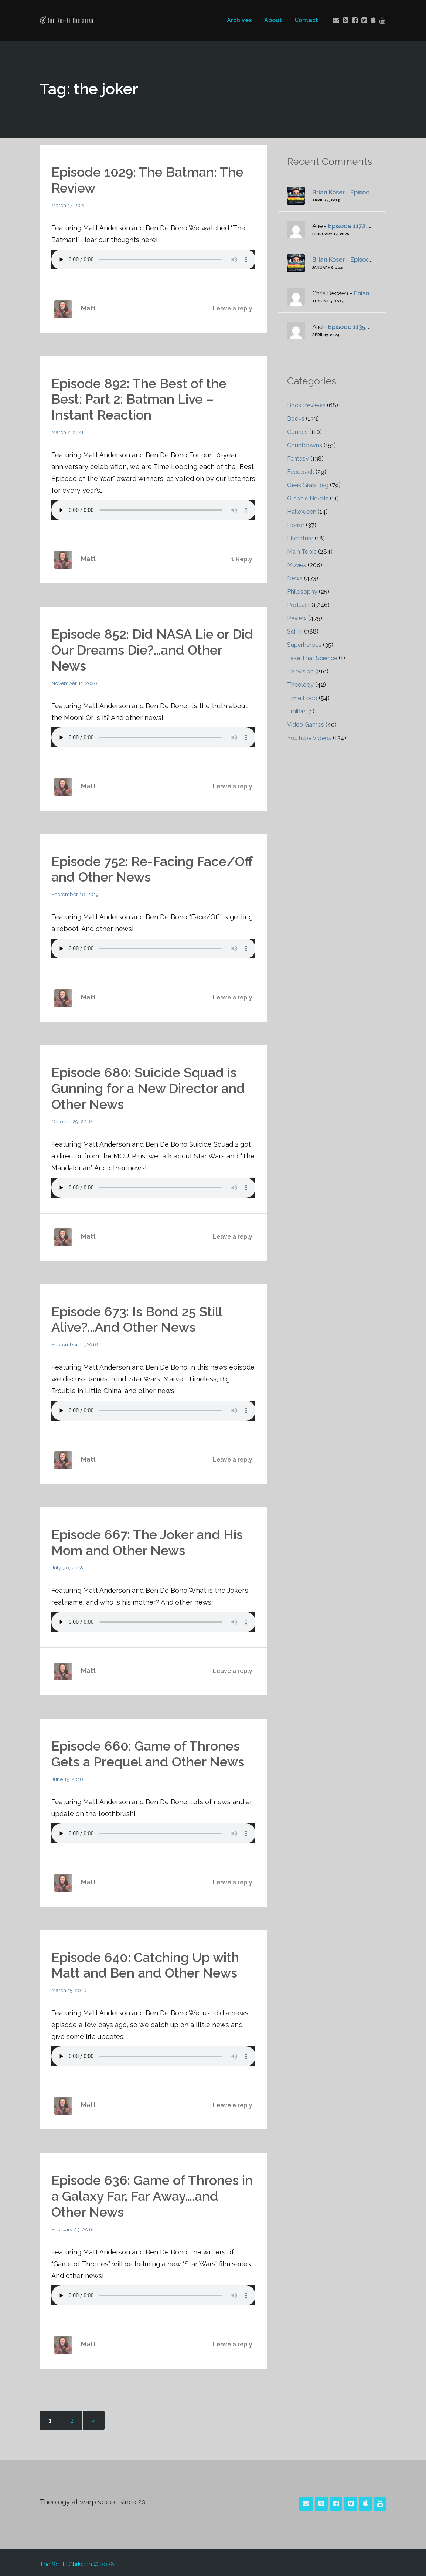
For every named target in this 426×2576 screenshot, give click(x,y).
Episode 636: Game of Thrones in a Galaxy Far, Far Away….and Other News (153, 2192)
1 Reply (241, 558)
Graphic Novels (308, 498)
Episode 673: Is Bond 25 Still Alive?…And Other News (138, 1317)
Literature (300, 538)
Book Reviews (306, 405)
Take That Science (312, 658)
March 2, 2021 (68, 431)
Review (297, 618)
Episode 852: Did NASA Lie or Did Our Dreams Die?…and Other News (153, 648)
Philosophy (302, 591)
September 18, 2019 (75, 893)
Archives (239, 20)
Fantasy (298, 458)
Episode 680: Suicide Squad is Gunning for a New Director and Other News (148, 1086)
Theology (300, 684)
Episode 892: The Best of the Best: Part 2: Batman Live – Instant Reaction (140, 398)
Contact (306, 20)
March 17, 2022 (69, 205)
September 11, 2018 (74, 1342)
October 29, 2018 (72, 1119)
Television (300, 671)
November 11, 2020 (74, 682)
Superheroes (304, 644)
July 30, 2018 (67, 1565)
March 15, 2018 (69, 1987)
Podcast (298, 604)
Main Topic (302, 551)
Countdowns (304, 445)
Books (295, 418)
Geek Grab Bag (307, 485)
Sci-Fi (295, 631)
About (273, 20)
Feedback (300, 471)
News (295, 578)
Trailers (297, 711)
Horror (295, 525)
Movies (297, 565)
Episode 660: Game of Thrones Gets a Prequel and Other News (149, 1750)
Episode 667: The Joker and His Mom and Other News (148, 1539)
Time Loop (302, 698)
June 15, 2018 (67, 1776)
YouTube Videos (309, 737)
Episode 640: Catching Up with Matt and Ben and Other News (146, 1962)
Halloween (301, 511)
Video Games (305, 724)
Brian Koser (328, 192)
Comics (297, 431)
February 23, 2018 (73, 2226)
